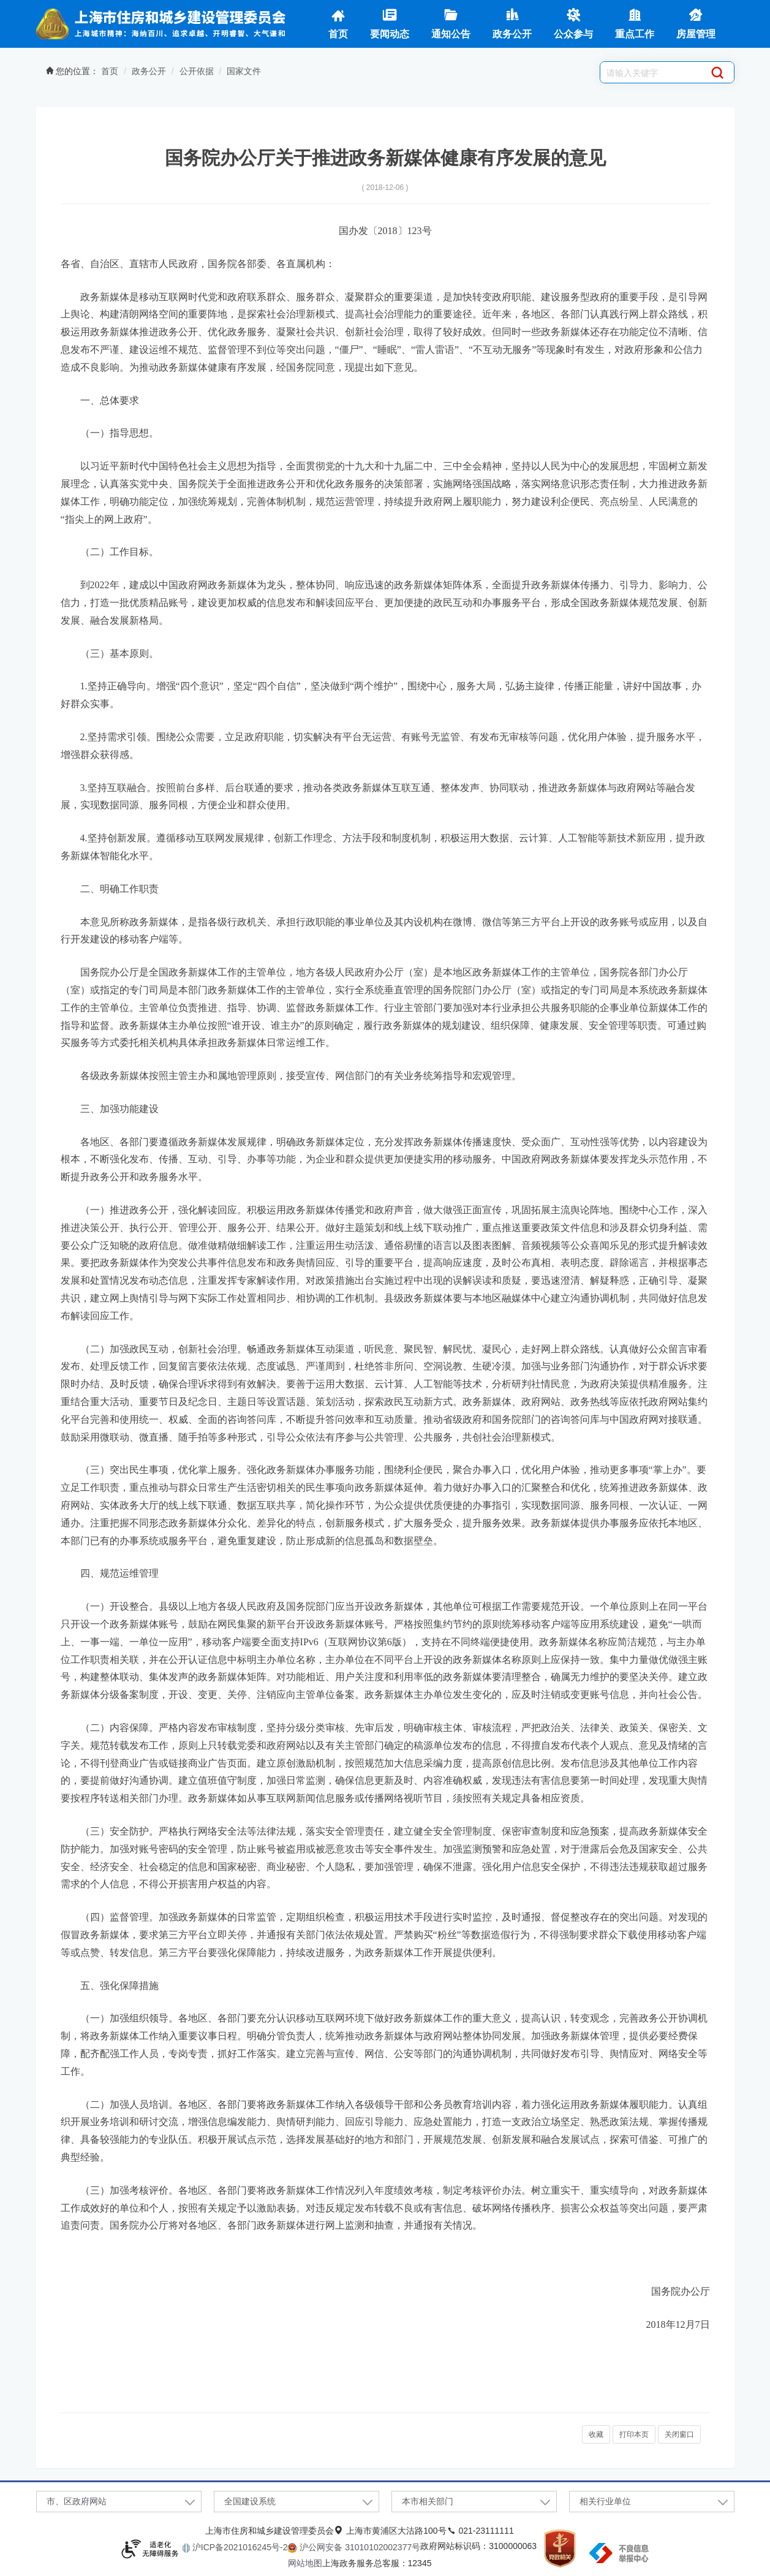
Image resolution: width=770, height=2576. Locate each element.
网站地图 (305, 2563)
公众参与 (573, 23)
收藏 (596, 2434)
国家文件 (244, 71)
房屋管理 (695, 23)
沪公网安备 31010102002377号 (358, 2547)
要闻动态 (389, 23)
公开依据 (196, 71)
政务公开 (512, 23)
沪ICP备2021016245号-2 (239, 2547)
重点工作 (634, 23)
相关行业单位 (605, 2501)
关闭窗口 (679, 2434)
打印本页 (634, 2434)
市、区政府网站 (77, 2501)
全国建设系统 (250, 2501)
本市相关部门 (427, 2501)
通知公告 (450, 23)
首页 (338, 23)
